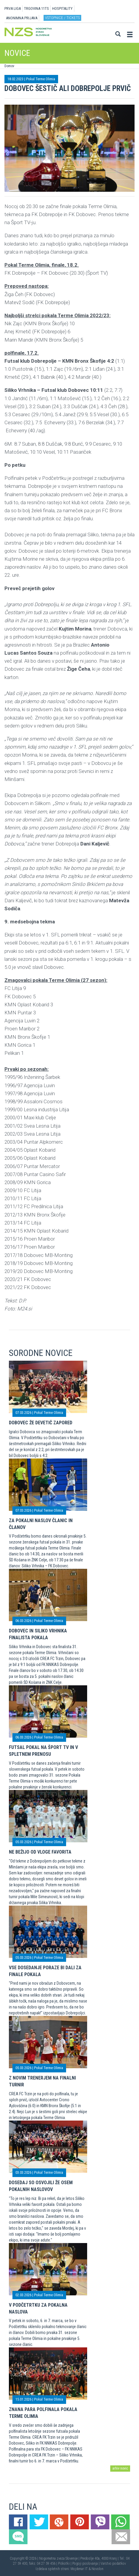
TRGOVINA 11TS (36, 8)
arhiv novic (120, 2468)
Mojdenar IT (79, 2569)
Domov (9, 66)
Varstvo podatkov (113, 2563)
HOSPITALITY (62, 8)
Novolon (97, 2569)
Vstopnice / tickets (62, 17)
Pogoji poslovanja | (86, 2563)
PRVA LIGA (12, 8)
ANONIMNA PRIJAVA (21, 18)
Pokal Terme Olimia (40, 79)
